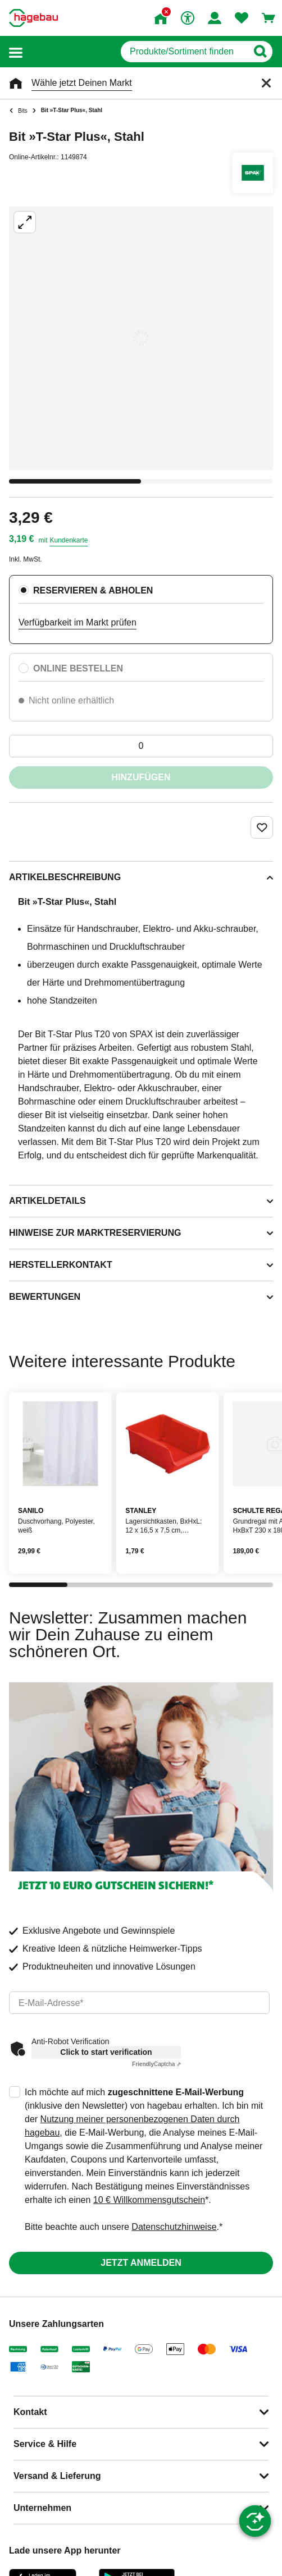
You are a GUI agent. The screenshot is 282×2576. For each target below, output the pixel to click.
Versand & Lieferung (57, 2476)
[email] (139, 2002)
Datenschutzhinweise (173, 2227)
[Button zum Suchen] (259, 51)
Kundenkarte (68, 540)
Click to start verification (106, 2052)
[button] (15, 51)
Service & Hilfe (44, 2444)
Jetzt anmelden (141, 2262)
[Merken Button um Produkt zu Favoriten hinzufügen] (262, 827)
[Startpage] (33, 18)
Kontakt (30, 2412)
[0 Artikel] (141, 746)
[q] (184, 51)
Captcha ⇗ (156, 2064)
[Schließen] (266, 83)
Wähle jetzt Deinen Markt (81, 83)
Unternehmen (42, 2508)
